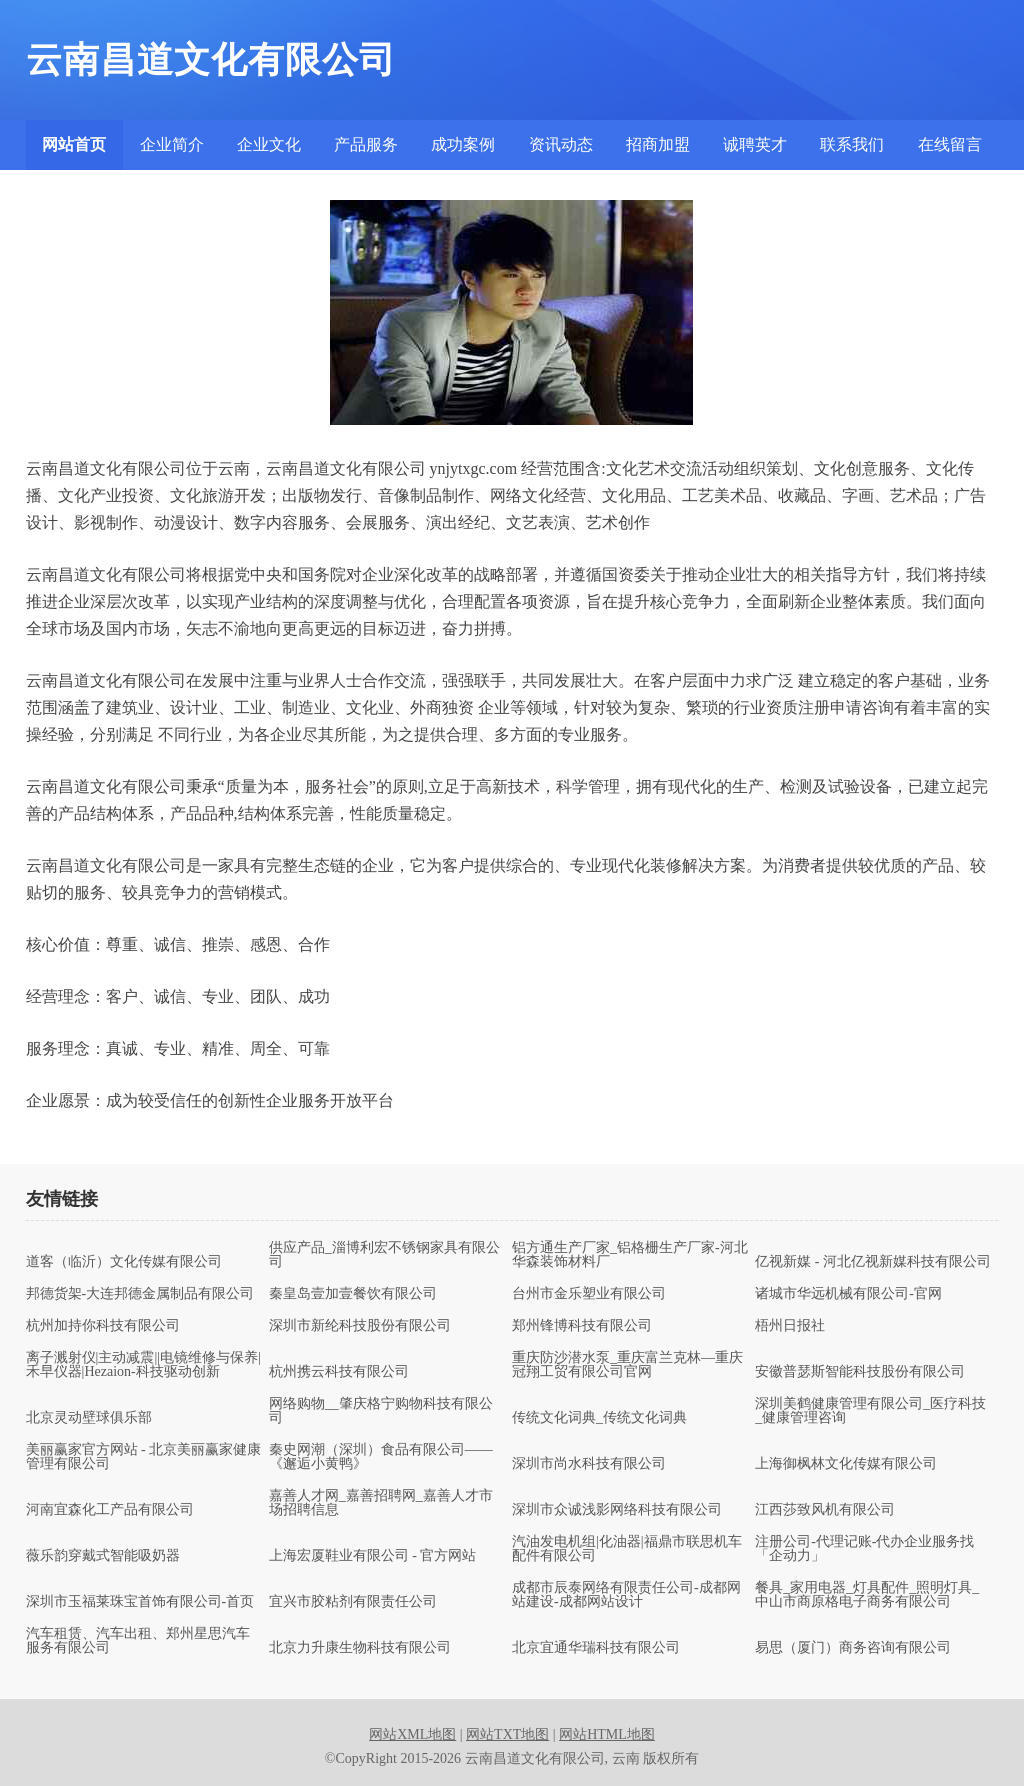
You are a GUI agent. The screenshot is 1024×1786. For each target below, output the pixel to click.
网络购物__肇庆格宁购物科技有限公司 (381, 1411)
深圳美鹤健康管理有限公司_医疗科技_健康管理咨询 (870, 1411)
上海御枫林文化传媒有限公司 (846, 1464)
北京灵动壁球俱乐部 (89, 1418)
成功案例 (463, 144)
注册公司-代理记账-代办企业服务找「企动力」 (864, 1549)
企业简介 (172, 144)
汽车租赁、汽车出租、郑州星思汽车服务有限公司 (138, 1641)
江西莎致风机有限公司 (825, 1510)
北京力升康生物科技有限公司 (360, 1648)
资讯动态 (561, 144)
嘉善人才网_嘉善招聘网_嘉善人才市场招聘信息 (381, 1503)
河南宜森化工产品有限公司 (110, 1510)
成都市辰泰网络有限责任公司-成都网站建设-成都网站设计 (626, 1595)
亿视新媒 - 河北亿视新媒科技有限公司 (873, 1262)
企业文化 (269, 144)
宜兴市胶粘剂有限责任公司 (353, 1602)
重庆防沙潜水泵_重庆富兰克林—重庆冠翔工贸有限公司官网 (627, 1365)
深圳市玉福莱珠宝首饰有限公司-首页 (140, 1602)
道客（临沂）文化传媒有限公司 (124, 1262)
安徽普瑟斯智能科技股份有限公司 (860, 1372)
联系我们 (852, 144)
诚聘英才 (755, 144)
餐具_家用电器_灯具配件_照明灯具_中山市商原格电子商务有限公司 (867, 1595)
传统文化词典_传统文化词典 (599, 1418)
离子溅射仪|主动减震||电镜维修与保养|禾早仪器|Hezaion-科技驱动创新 (143, 1365)
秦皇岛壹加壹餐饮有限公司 (353, 1294)
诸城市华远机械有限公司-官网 (848, 1294)
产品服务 (366, 144)
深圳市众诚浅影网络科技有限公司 (617, 1510)
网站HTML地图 (607, 1734)
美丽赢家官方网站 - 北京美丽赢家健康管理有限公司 (144, 1457)
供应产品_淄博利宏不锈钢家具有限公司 (384, 1255)
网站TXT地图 (507, 1734)
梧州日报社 (790, 1326)
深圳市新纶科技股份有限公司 (360, 1326)
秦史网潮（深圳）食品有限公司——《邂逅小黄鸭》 (381, 1457)
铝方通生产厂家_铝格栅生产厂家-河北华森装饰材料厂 (630, 1255)
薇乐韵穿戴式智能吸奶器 (103, 1556)
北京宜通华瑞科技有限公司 (596, 1648)
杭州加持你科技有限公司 (103, 1326)
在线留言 (950, 144)
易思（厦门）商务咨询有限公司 (853, 1648)
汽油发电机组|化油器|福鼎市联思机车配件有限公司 (627, 1549)
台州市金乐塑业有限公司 (589, 1294)
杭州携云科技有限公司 (339, 1372)
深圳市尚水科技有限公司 (589, 1464)
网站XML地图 (412, 1734)
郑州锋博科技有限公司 (582, 1326)
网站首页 (74, 144)
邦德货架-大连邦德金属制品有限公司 (140, 1294)
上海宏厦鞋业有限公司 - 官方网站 (373, 1556)
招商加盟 (658, 144)
